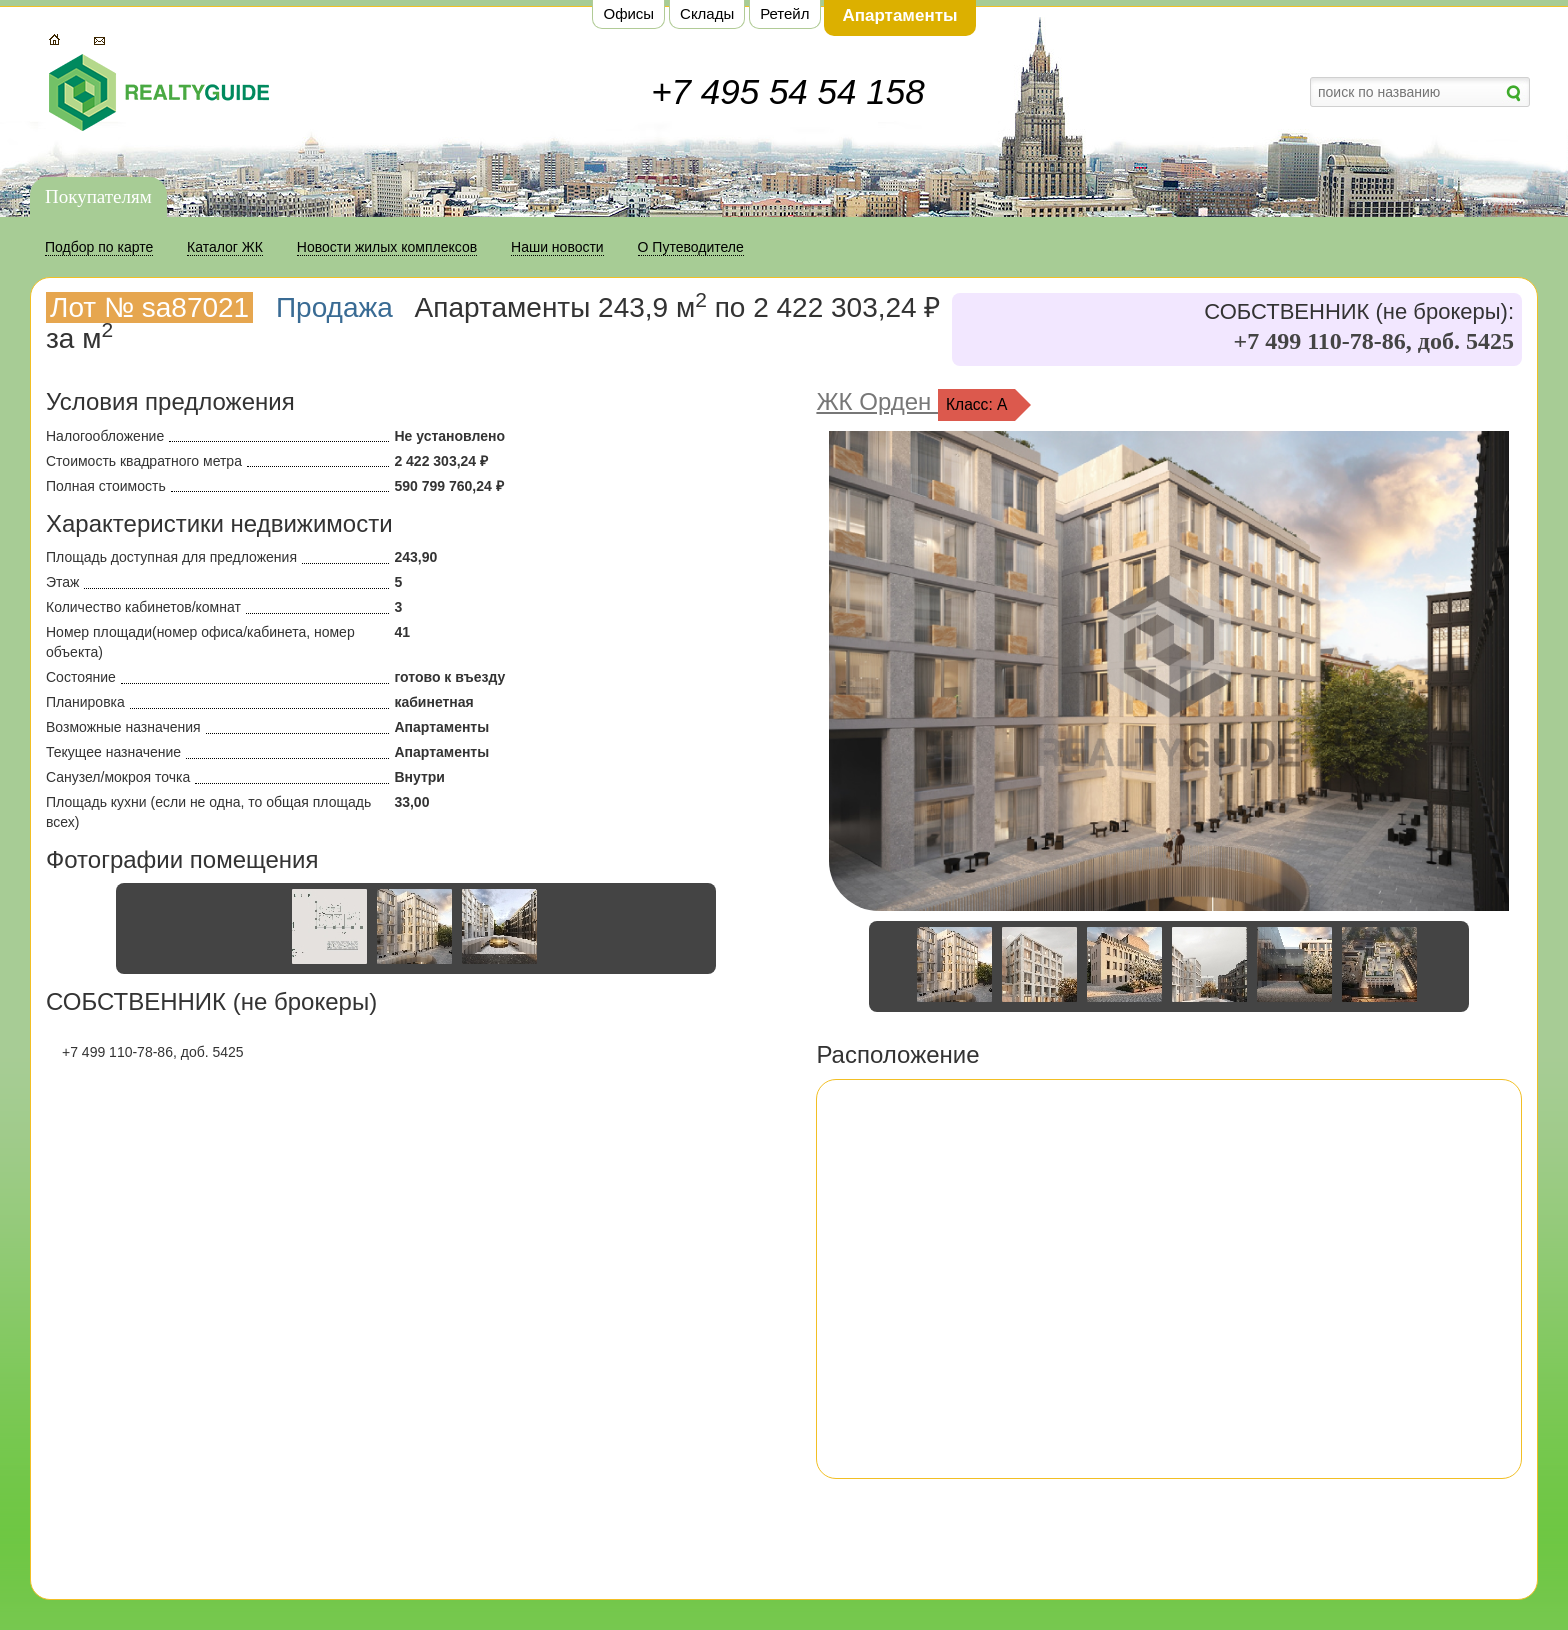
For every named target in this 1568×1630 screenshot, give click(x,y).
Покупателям (98, 196)
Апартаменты (899, 15)
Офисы (628, 13)
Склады (707, 13)
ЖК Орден (877, 401)
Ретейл (784, 13)
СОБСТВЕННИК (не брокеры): (1359, 312)
